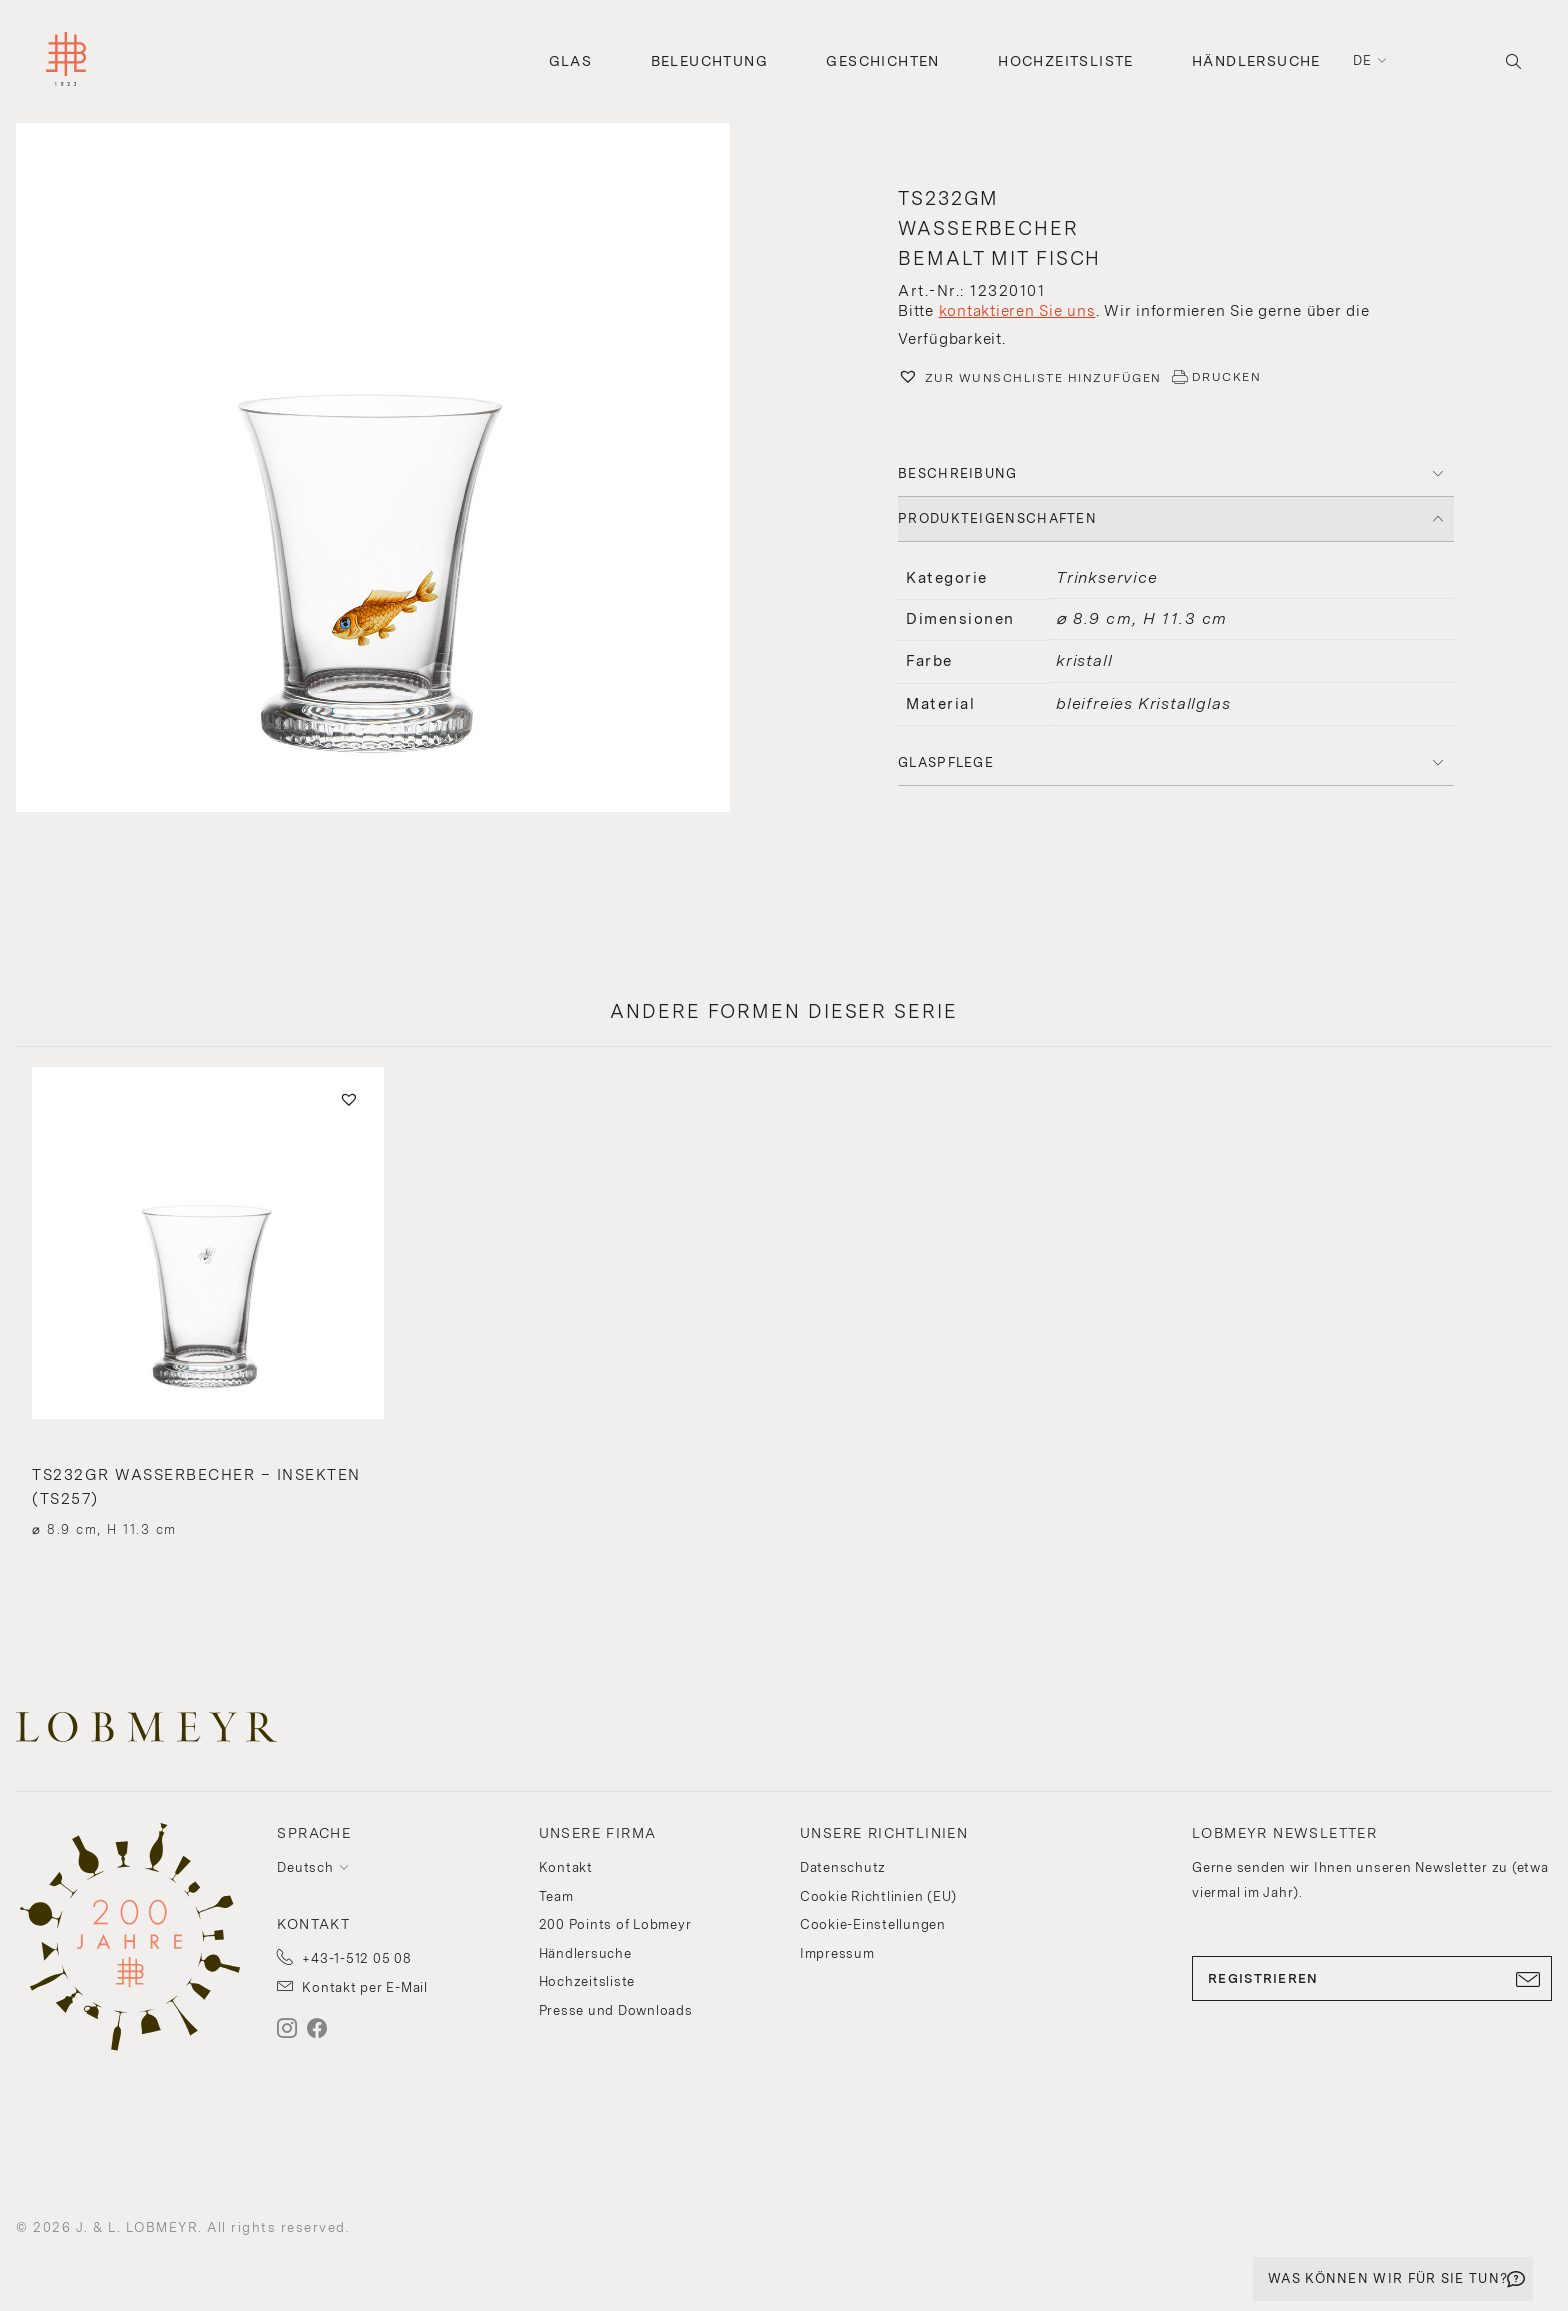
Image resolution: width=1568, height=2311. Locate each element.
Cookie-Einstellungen (873, 1924)
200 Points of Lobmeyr (615, 1924)
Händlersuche (1256, 61)
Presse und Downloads (616, 2010)
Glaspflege (946, 762)
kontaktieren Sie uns (1017, 311)
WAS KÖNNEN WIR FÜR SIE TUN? (1388, 2278)
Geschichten (882, 61)
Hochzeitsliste (1066, 61)
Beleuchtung (709, 61)
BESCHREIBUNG (958, 473)
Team (556, 1896)
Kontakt (566, 1867)
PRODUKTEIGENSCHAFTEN (997, 518)
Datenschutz (843, 1867)
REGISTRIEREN (1372, 1979)
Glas (571, 61)
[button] (392, 470)
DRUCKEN (1227, 377)
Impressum (837, 1953)
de (1363, 60)
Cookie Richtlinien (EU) (878, 1896)
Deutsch (305, 1867)
